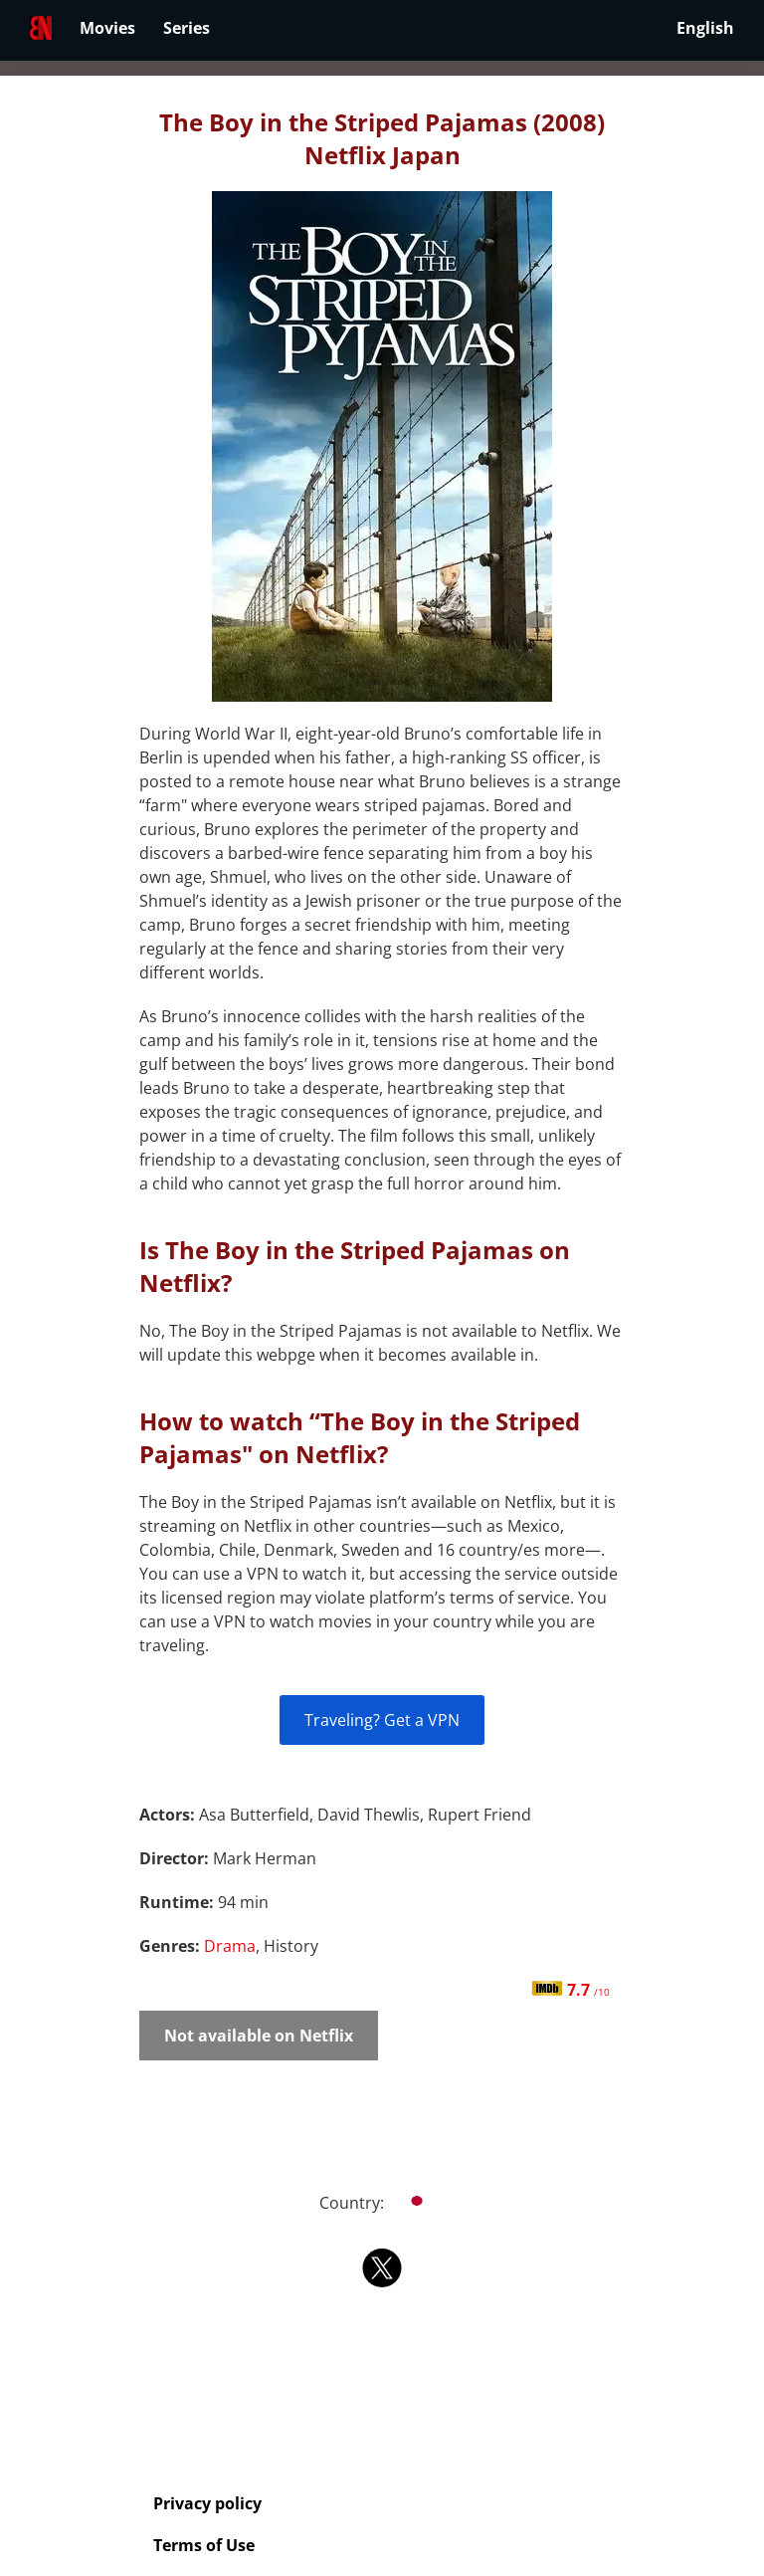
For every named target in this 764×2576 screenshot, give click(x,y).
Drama (230, 1946)
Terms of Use (204, 2545)
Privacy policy (207, 2503)
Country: (382, 2203)
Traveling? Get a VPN (382, 1720)
